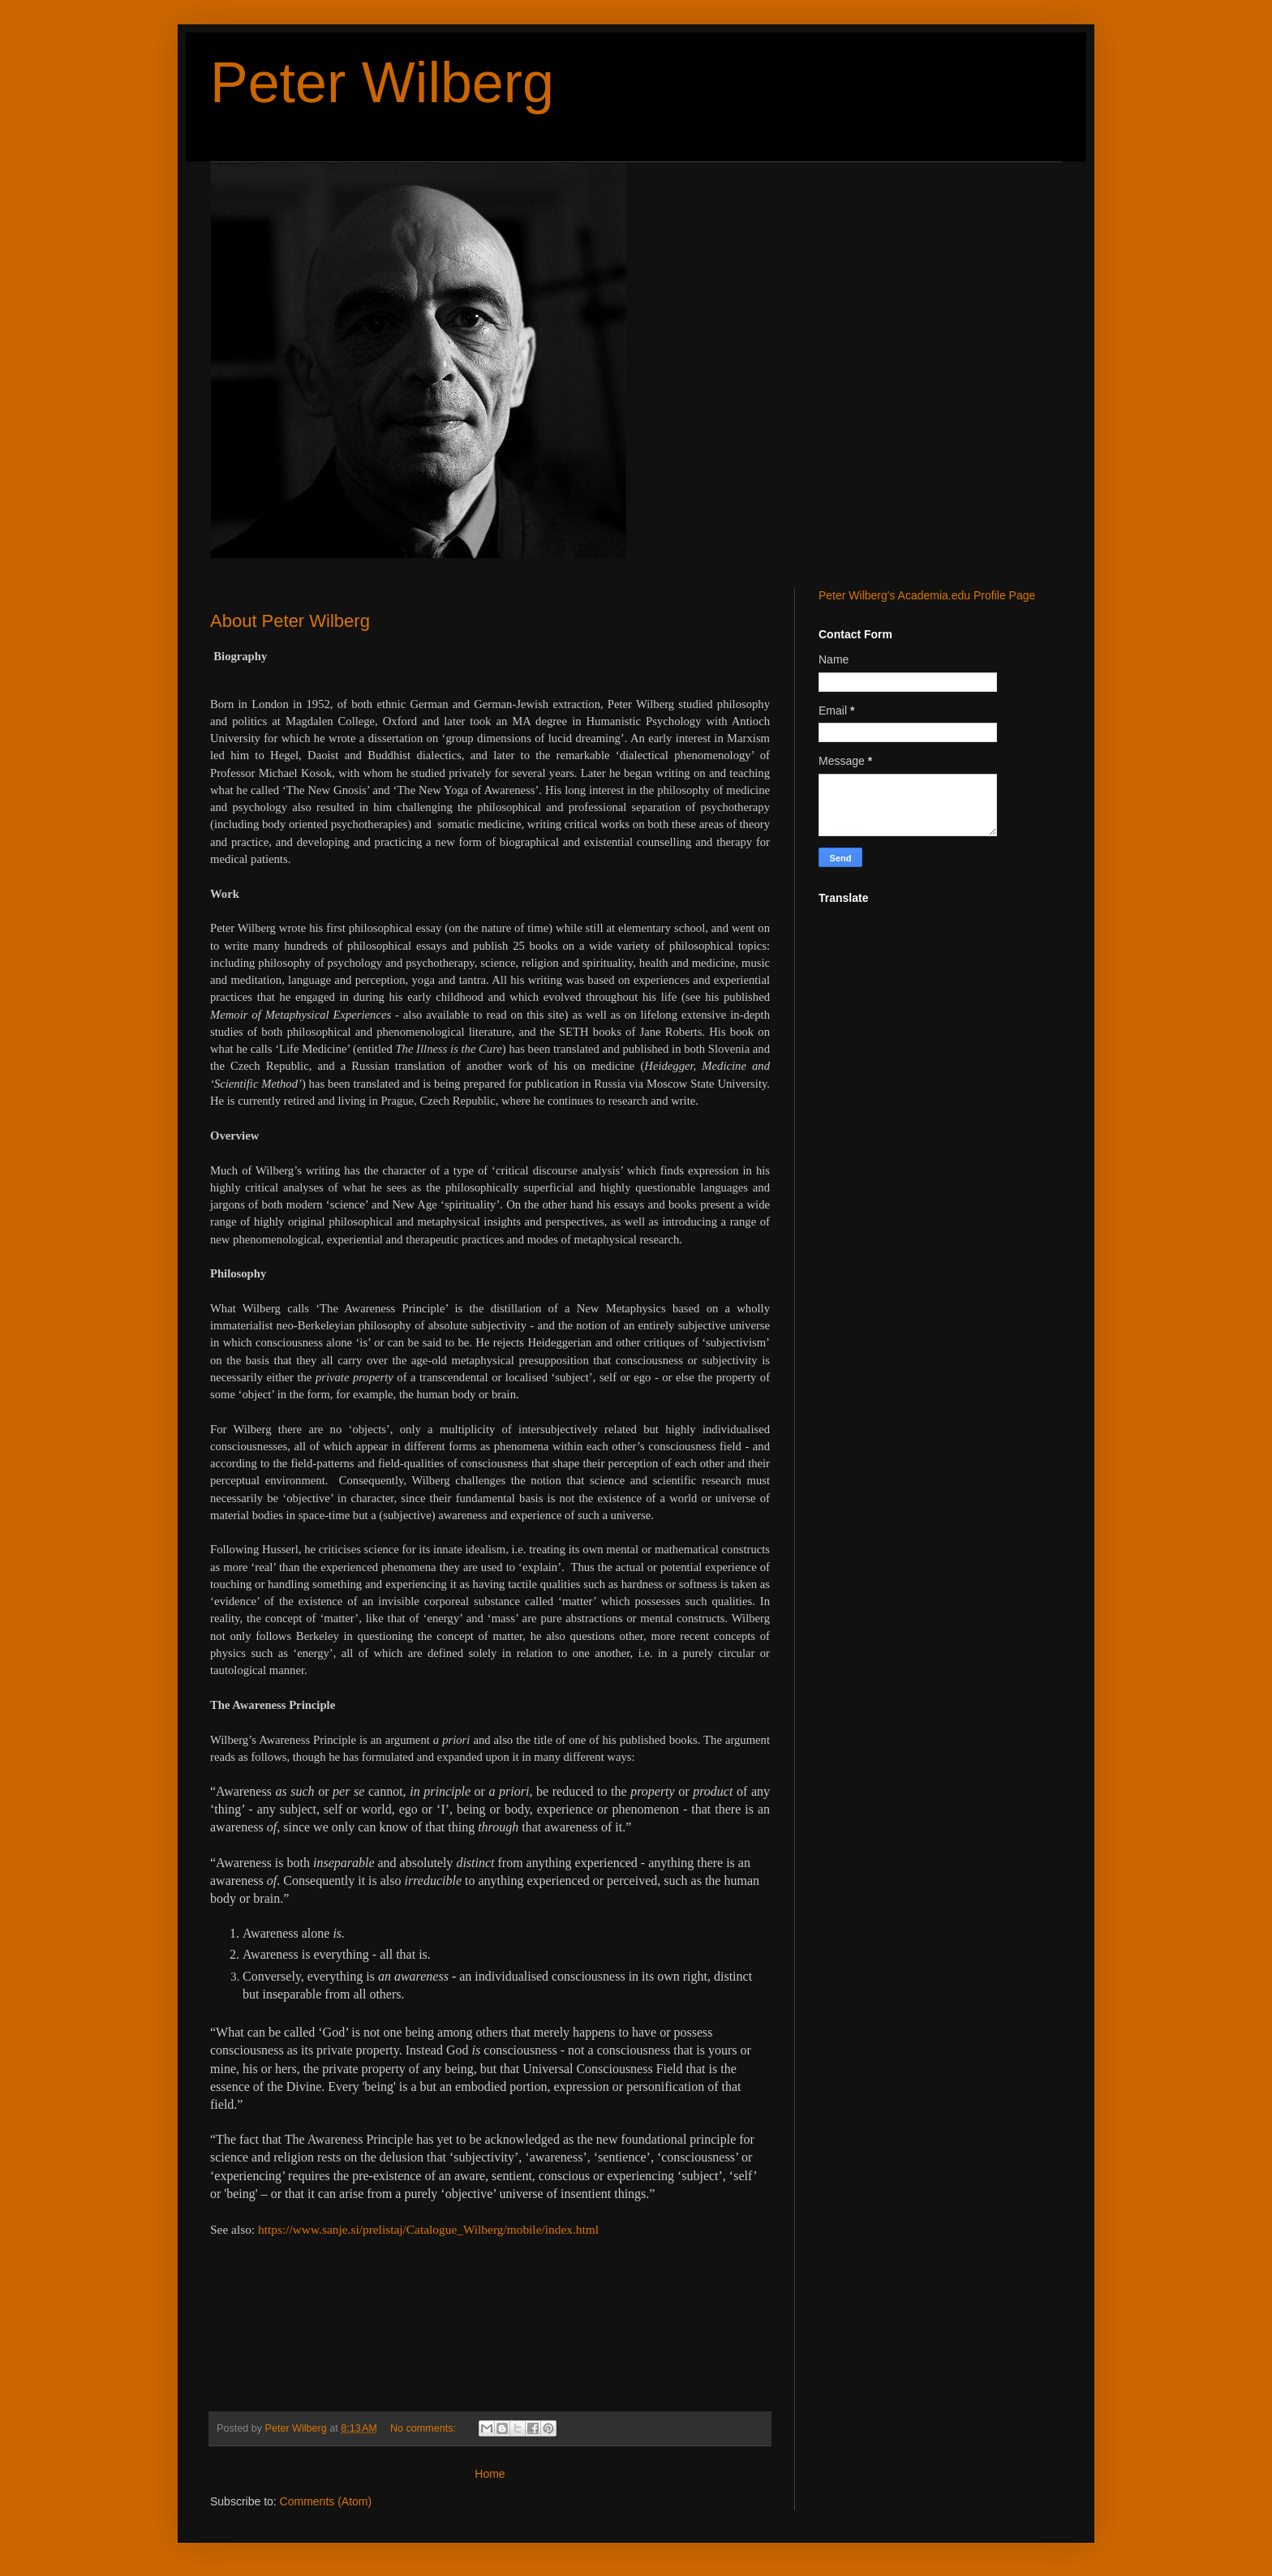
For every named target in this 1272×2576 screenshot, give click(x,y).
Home (490, 2473)
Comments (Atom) (326, 2501)
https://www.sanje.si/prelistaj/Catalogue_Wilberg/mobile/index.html (428, 2229)
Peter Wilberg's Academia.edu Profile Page (927, 595)
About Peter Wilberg (290, 621)
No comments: (424, 2428)
